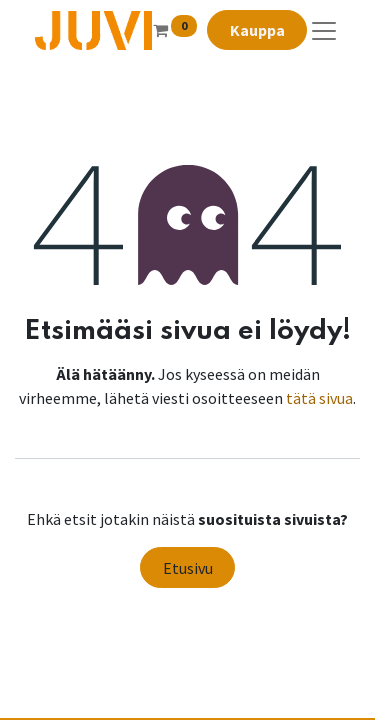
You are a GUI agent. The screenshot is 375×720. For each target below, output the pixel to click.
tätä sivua (319, 398)
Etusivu (188, 568)
